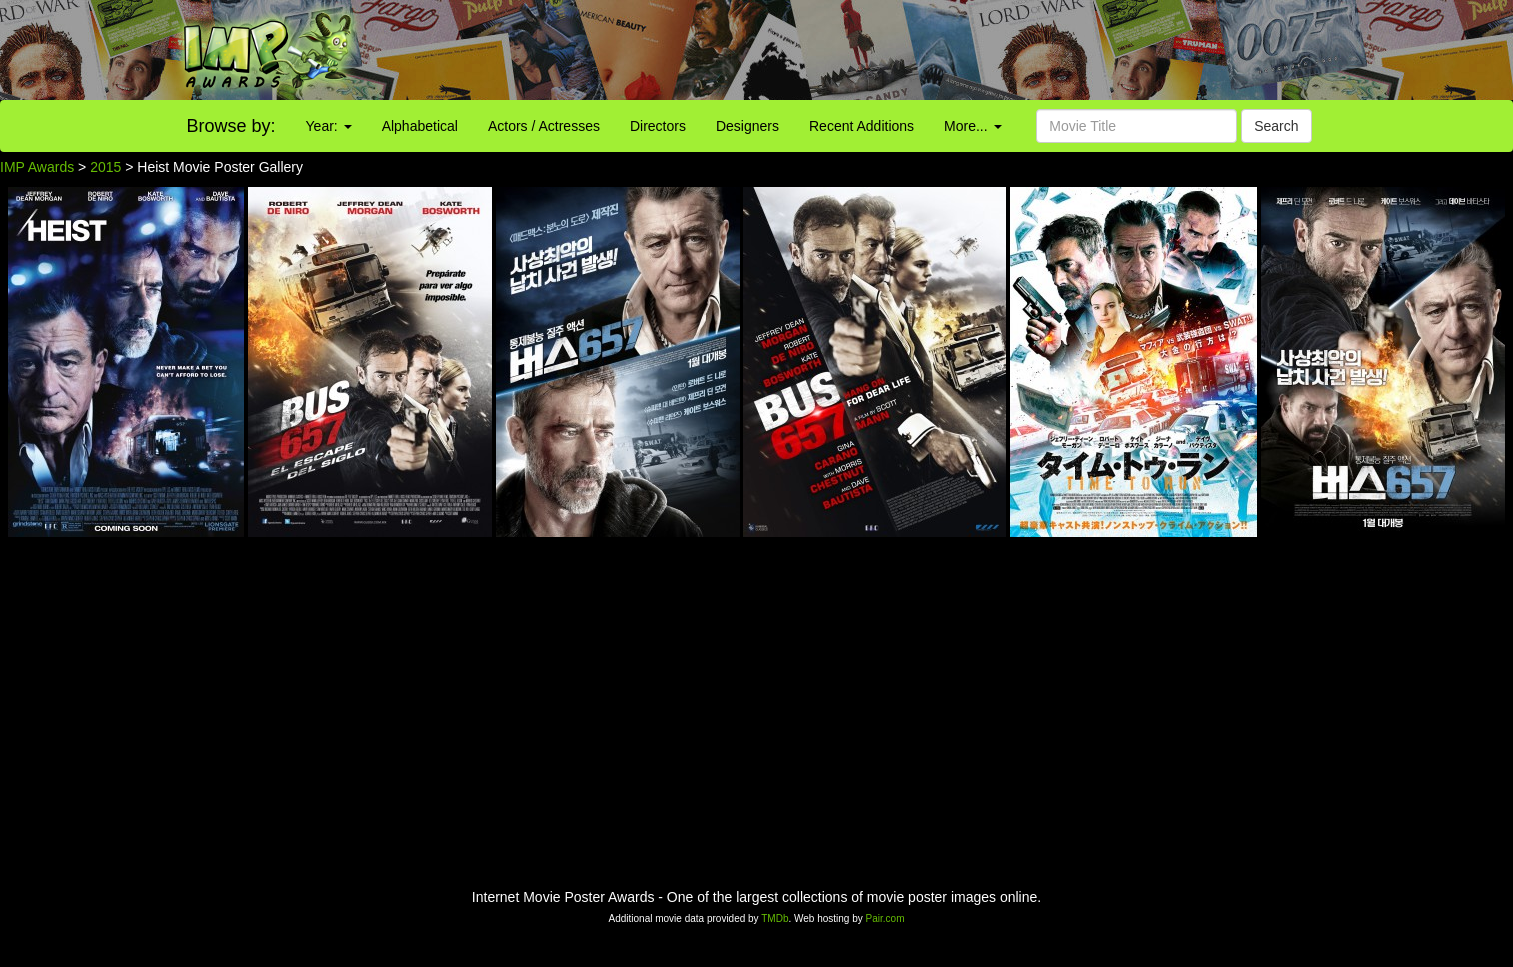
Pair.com (885, 918)
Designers (747, 126)
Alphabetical (420, 126)
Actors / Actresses (544, 126)
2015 (105, 167)
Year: (329, 126)
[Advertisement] (945, 50)
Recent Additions (861, 126)
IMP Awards (37, 167)
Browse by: (231, 126)
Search (1276, 126)
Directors (658, 126)
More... (972, 126)
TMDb (774, 918)
